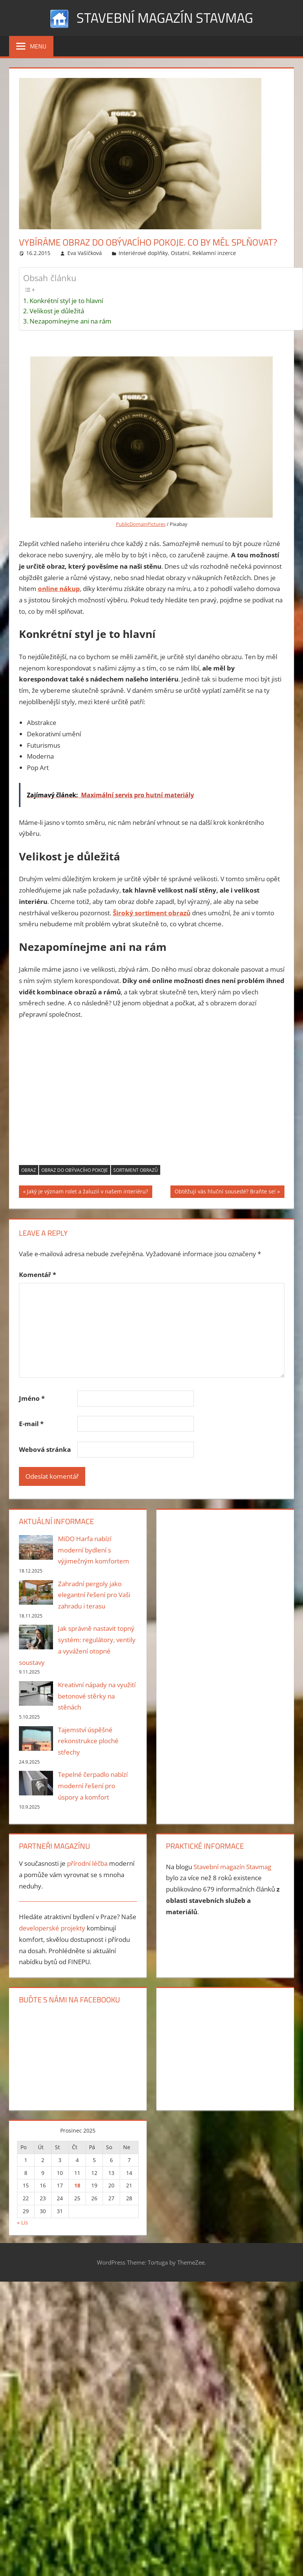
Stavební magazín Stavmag (165, 17)
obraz (28, 1170)
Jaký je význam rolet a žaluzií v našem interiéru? (87, 1192)
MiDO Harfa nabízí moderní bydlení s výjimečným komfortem (93, 1550)
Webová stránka (45, 1449)
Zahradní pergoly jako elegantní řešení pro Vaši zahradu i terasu (94, 1595)
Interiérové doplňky (143, 253)
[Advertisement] (151, 1097)
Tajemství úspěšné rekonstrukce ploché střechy (88, 1741)
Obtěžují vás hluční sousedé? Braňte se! (225, 1192)
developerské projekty (52, 1928)
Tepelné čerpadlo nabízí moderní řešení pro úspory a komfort (93, 1785)
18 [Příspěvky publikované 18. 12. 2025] (77, 2185)
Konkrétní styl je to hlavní (66, 300)
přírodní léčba (87, 1863)
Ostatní (180, 253)
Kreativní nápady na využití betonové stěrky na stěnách (97, 1696)
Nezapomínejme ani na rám (70, 321)
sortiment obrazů (135, 1170)
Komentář (37, 1274)
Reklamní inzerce (214, 253)
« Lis (22, 2222)
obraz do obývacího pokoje (74, 1170)
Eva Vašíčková (84, 253)
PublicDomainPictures (141, 524)
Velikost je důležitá (57, 310)
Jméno (32, 1398)
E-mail (31, 1423)
